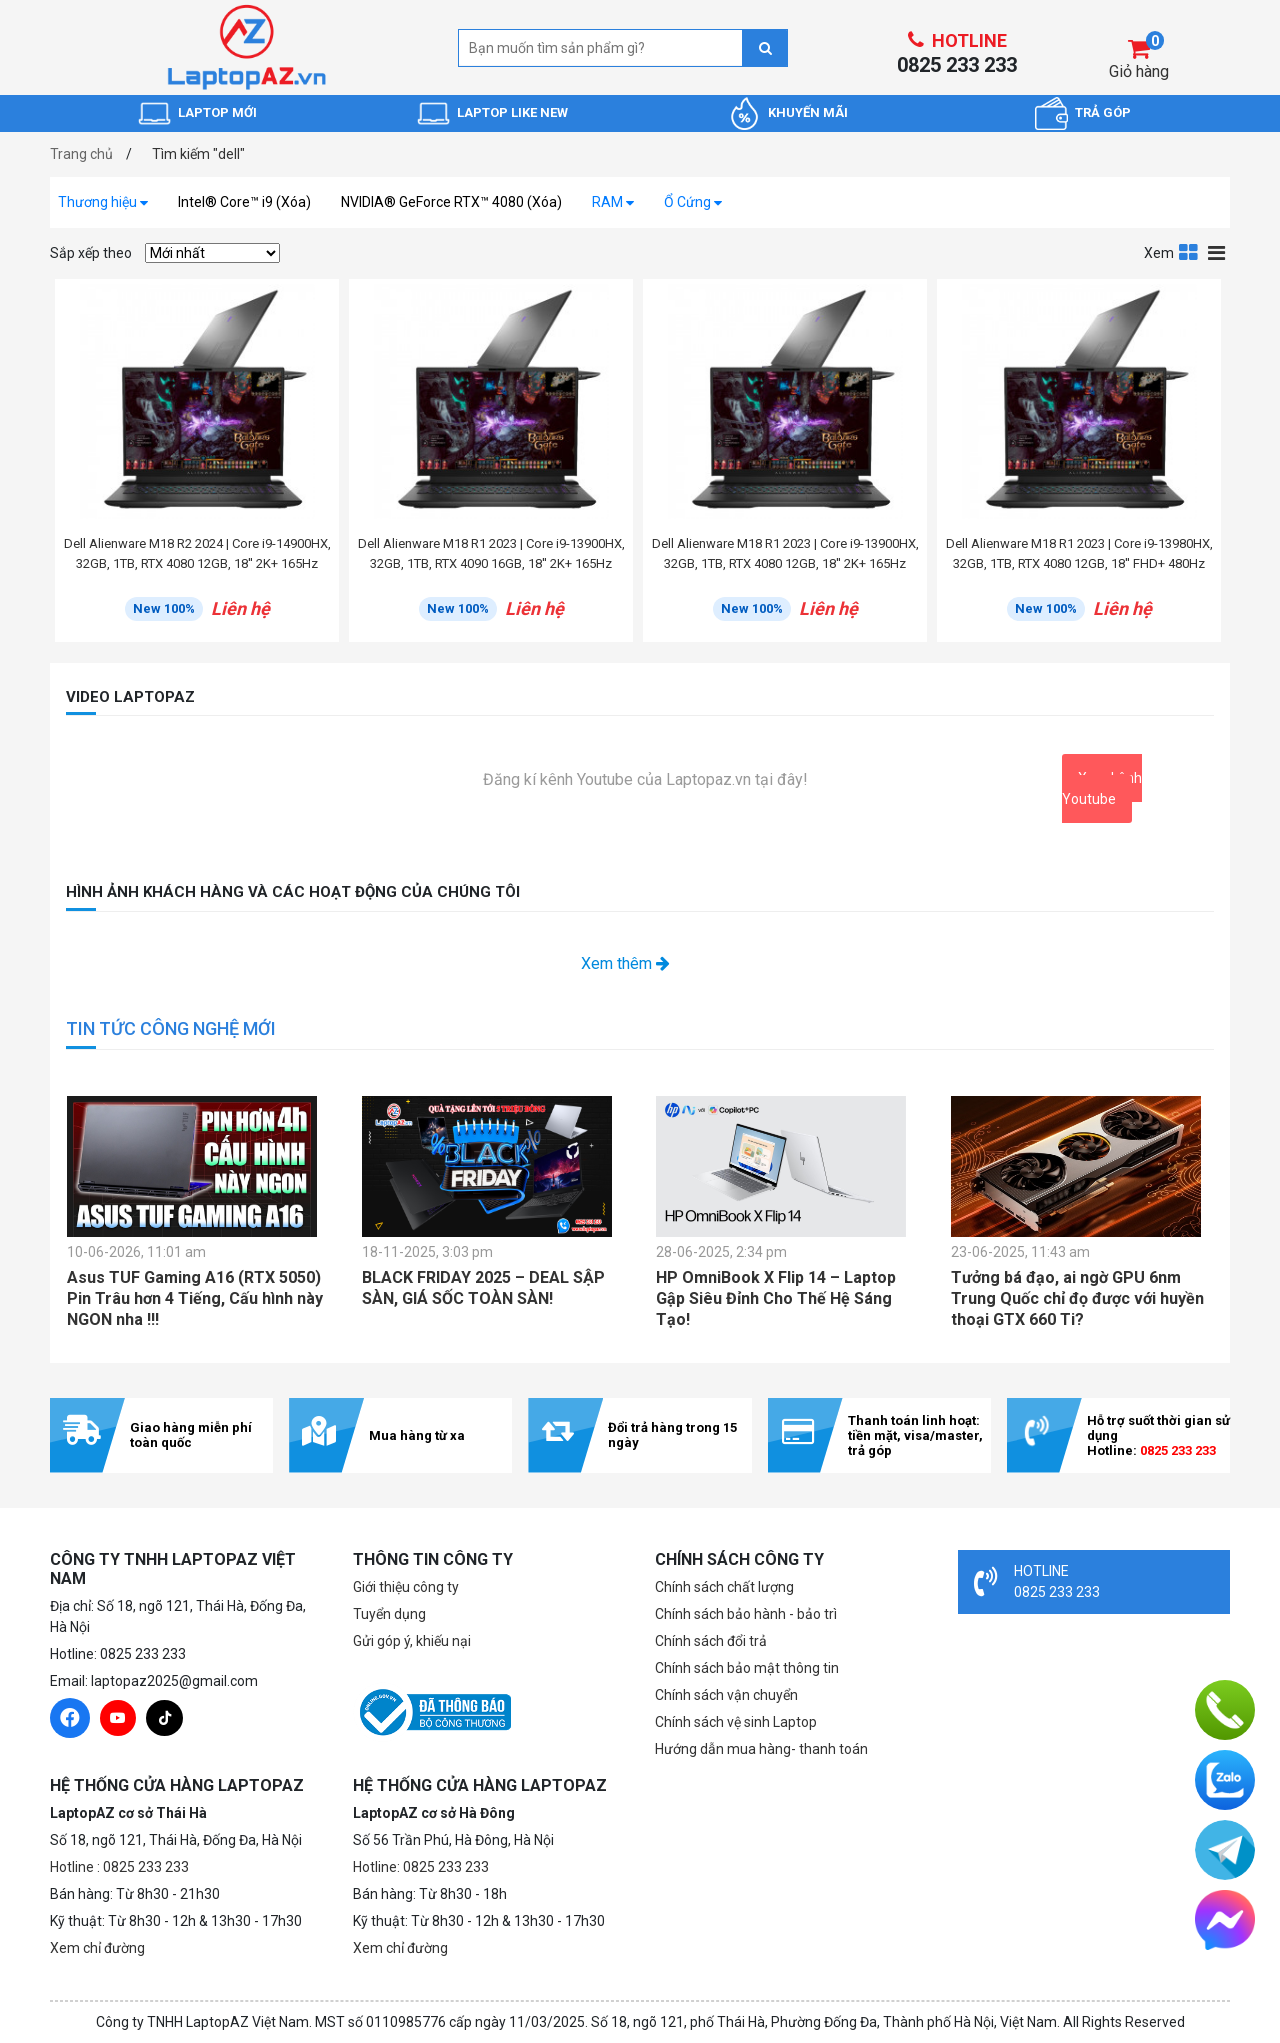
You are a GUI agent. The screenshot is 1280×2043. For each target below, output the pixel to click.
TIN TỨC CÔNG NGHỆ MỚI (171, 1028)
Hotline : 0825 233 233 (119, 1867)
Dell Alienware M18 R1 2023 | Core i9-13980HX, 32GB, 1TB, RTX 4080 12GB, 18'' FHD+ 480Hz (1079, 553)
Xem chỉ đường (97, 1948)
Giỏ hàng (1139, 71)
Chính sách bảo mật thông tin (747, 1668)
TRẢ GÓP (1103, 112)
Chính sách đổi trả (711, 1641)
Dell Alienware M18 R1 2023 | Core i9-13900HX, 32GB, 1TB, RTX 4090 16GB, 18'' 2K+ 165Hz (491, 553)
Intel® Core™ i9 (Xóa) (244, 202)
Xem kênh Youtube (1102, 788)
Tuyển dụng (389, 1614)
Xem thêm (625, 963)
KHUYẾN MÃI (808, 112)
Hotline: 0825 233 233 (421, 1867)
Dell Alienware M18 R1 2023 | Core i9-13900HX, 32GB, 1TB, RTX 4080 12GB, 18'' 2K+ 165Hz (785, 553)
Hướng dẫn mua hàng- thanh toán (761, 1749)
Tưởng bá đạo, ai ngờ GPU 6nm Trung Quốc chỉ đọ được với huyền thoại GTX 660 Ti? (1077, 1298)
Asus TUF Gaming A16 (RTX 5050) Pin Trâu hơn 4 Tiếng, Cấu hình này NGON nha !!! (195, 1298)
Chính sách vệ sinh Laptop (736, 1722)
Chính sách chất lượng (724, 1587)
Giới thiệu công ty (406, 1587)
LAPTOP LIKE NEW (512, 112)
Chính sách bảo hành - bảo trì (746, 1614)
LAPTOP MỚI (217, 112)
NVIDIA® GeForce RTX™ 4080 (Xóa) (451, 202)
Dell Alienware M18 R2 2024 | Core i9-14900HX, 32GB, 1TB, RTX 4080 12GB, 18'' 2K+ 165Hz (197, 553)
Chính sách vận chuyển (726, 1695)
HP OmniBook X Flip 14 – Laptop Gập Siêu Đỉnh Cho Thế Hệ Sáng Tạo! (776, 1298)
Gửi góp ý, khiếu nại (412, 1641)
